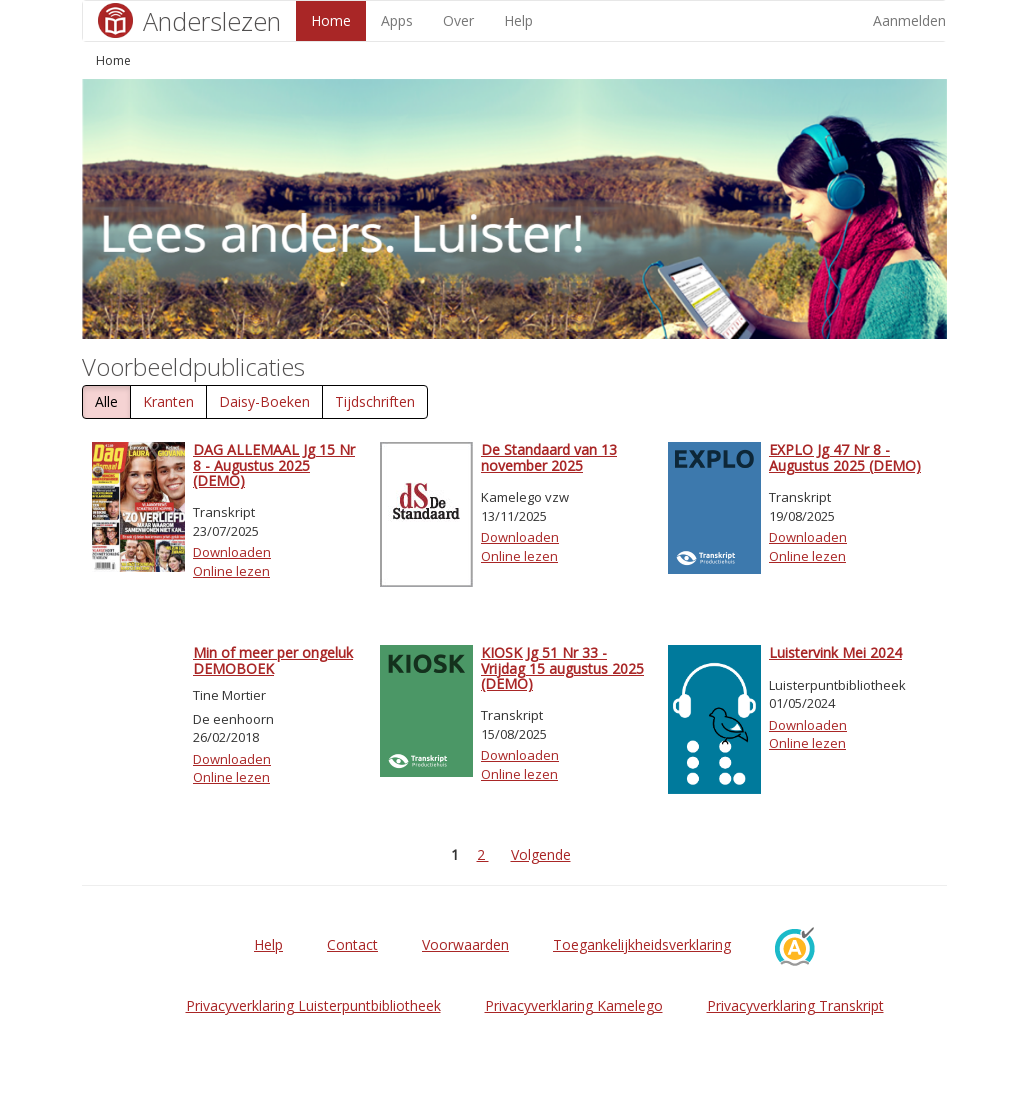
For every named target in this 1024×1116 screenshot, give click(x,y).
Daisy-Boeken (264, 401)
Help (518, 20)
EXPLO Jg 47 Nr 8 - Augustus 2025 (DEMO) (845, 457)
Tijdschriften (375, 401)
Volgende (541, 854)
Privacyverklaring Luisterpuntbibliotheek (313, 1005)
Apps (397, 20)
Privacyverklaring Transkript (795, 1005)
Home (331, 20)
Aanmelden (909, 20)
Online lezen (231, 571)
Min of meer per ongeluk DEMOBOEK (273, 660)
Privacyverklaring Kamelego (574, 1005)
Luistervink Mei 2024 (835, 652)
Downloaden (232, 552)
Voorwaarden (465, 944)
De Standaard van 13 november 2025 (549, 457)
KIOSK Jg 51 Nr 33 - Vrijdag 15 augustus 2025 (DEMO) (562, 668)
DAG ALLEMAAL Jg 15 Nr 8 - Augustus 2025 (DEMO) (274, 465)
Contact (352, 944)
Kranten (168, 401)
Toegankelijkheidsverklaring (642, 944)
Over (458, 20)
